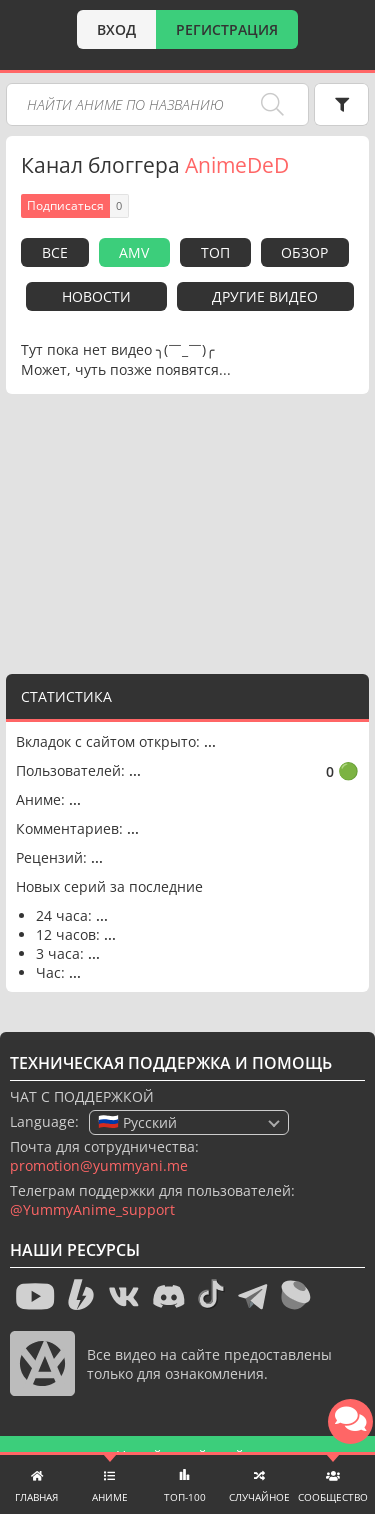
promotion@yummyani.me (99, 1165)
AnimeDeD (237, 165)
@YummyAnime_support (92, 1209)
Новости (96, 296)
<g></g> (188, 529)
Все (55, 252)
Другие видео (265, 296)
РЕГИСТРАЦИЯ (227, 29)
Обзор (304, 252)
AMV (134, 252)
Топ (215, 252)
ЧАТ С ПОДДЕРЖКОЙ (82, 1096)
